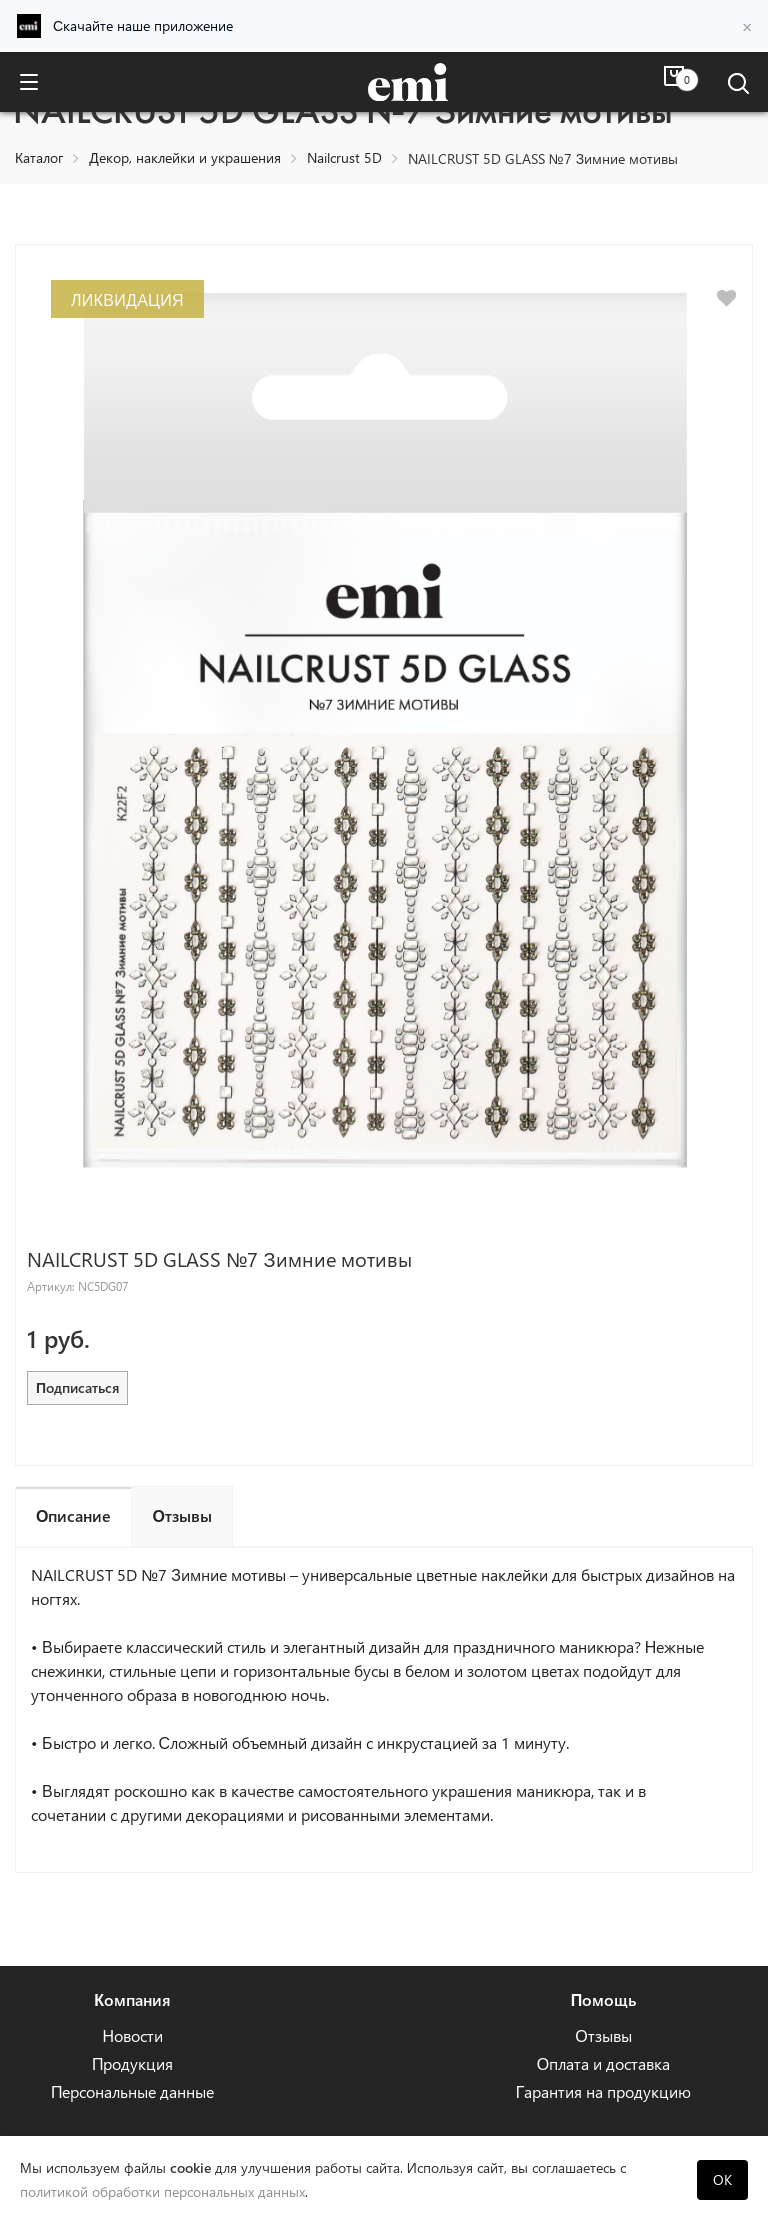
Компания (132, 1999)
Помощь (604, 1999)
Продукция (133, 2063)
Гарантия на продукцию (604, 2091)
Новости (132, 2035)
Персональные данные (133, 2091)
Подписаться (77, 1387)
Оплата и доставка (603, 2063)
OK (722, 2179)
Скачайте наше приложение (143, 25)
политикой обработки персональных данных (162, 2191)
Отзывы (603, 2035)
